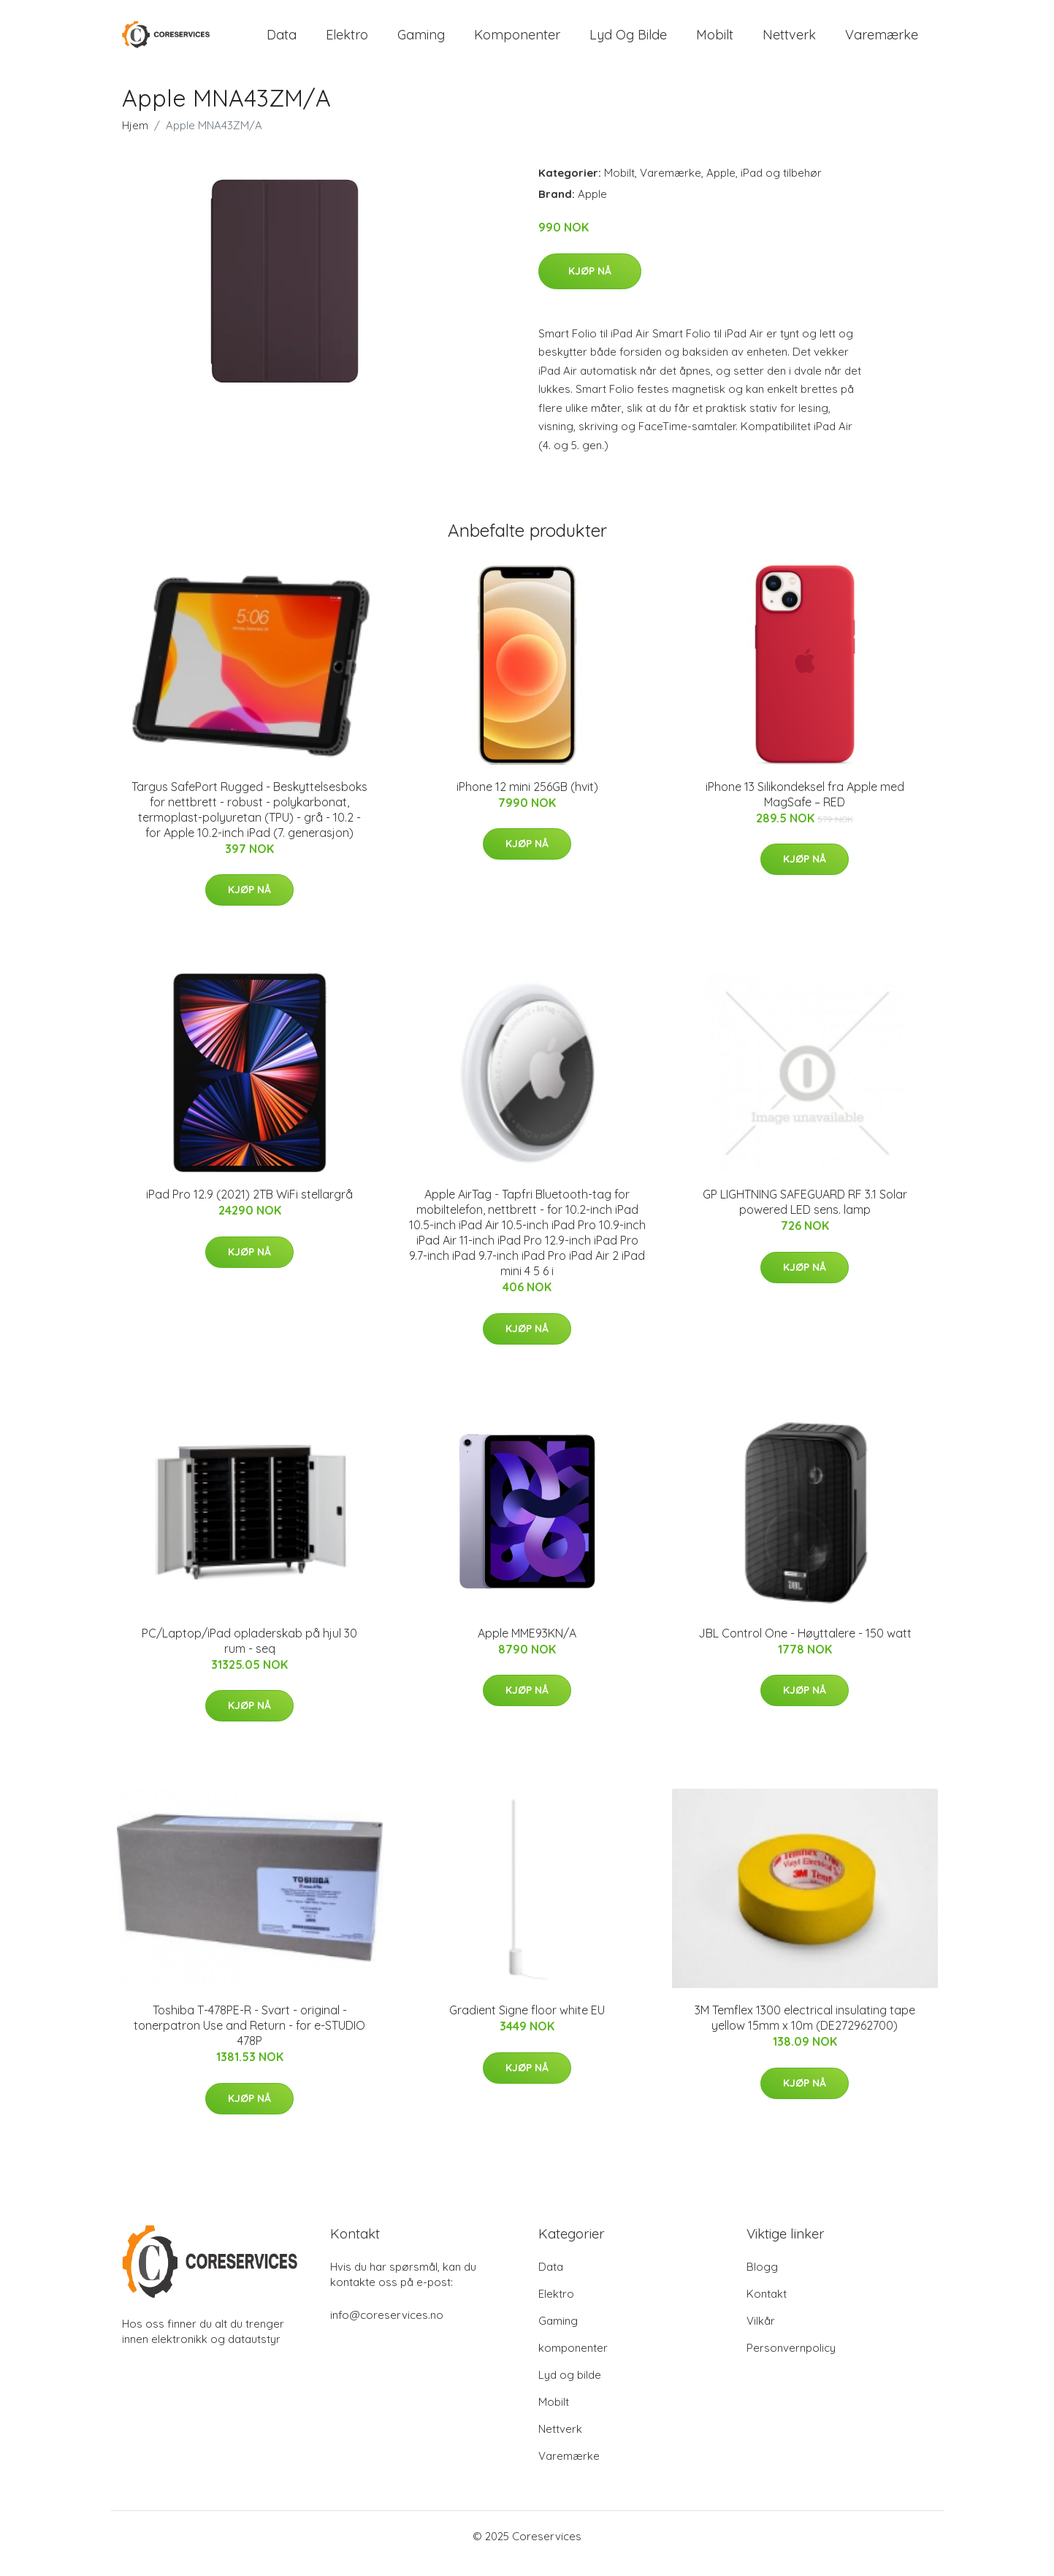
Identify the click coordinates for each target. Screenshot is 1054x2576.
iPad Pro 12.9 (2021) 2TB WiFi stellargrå (249, 1208)
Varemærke (881, 42)
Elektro (347, 42)
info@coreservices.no (386, 2329)
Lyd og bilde (628, 42)
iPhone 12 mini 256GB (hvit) (527, 801)
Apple (721, 187)
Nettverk (789, 42)
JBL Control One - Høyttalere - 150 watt (805, 1647)
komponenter (517, 42)
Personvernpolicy (791, 2362)
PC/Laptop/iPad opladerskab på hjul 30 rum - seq (249, 1655)
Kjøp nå (589, 285)
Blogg (762, 2281)
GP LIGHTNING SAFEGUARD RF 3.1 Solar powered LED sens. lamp (805, 1216)
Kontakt (766, 2308)
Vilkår (760, 2335)
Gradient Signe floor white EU (527, 2024)
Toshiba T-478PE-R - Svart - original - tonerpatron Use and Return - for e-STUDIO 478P (249, 2040)
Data (282, 42)
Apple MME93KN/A (527, 1647)
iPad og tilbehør (781, 187)
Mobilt (714, 42)
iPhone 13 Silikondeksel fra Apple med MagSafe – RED (805, 809)
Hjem (135, 140)
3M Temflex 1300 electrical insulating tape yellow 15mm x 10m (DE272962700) (805, 2032)
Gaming (421, 42)
